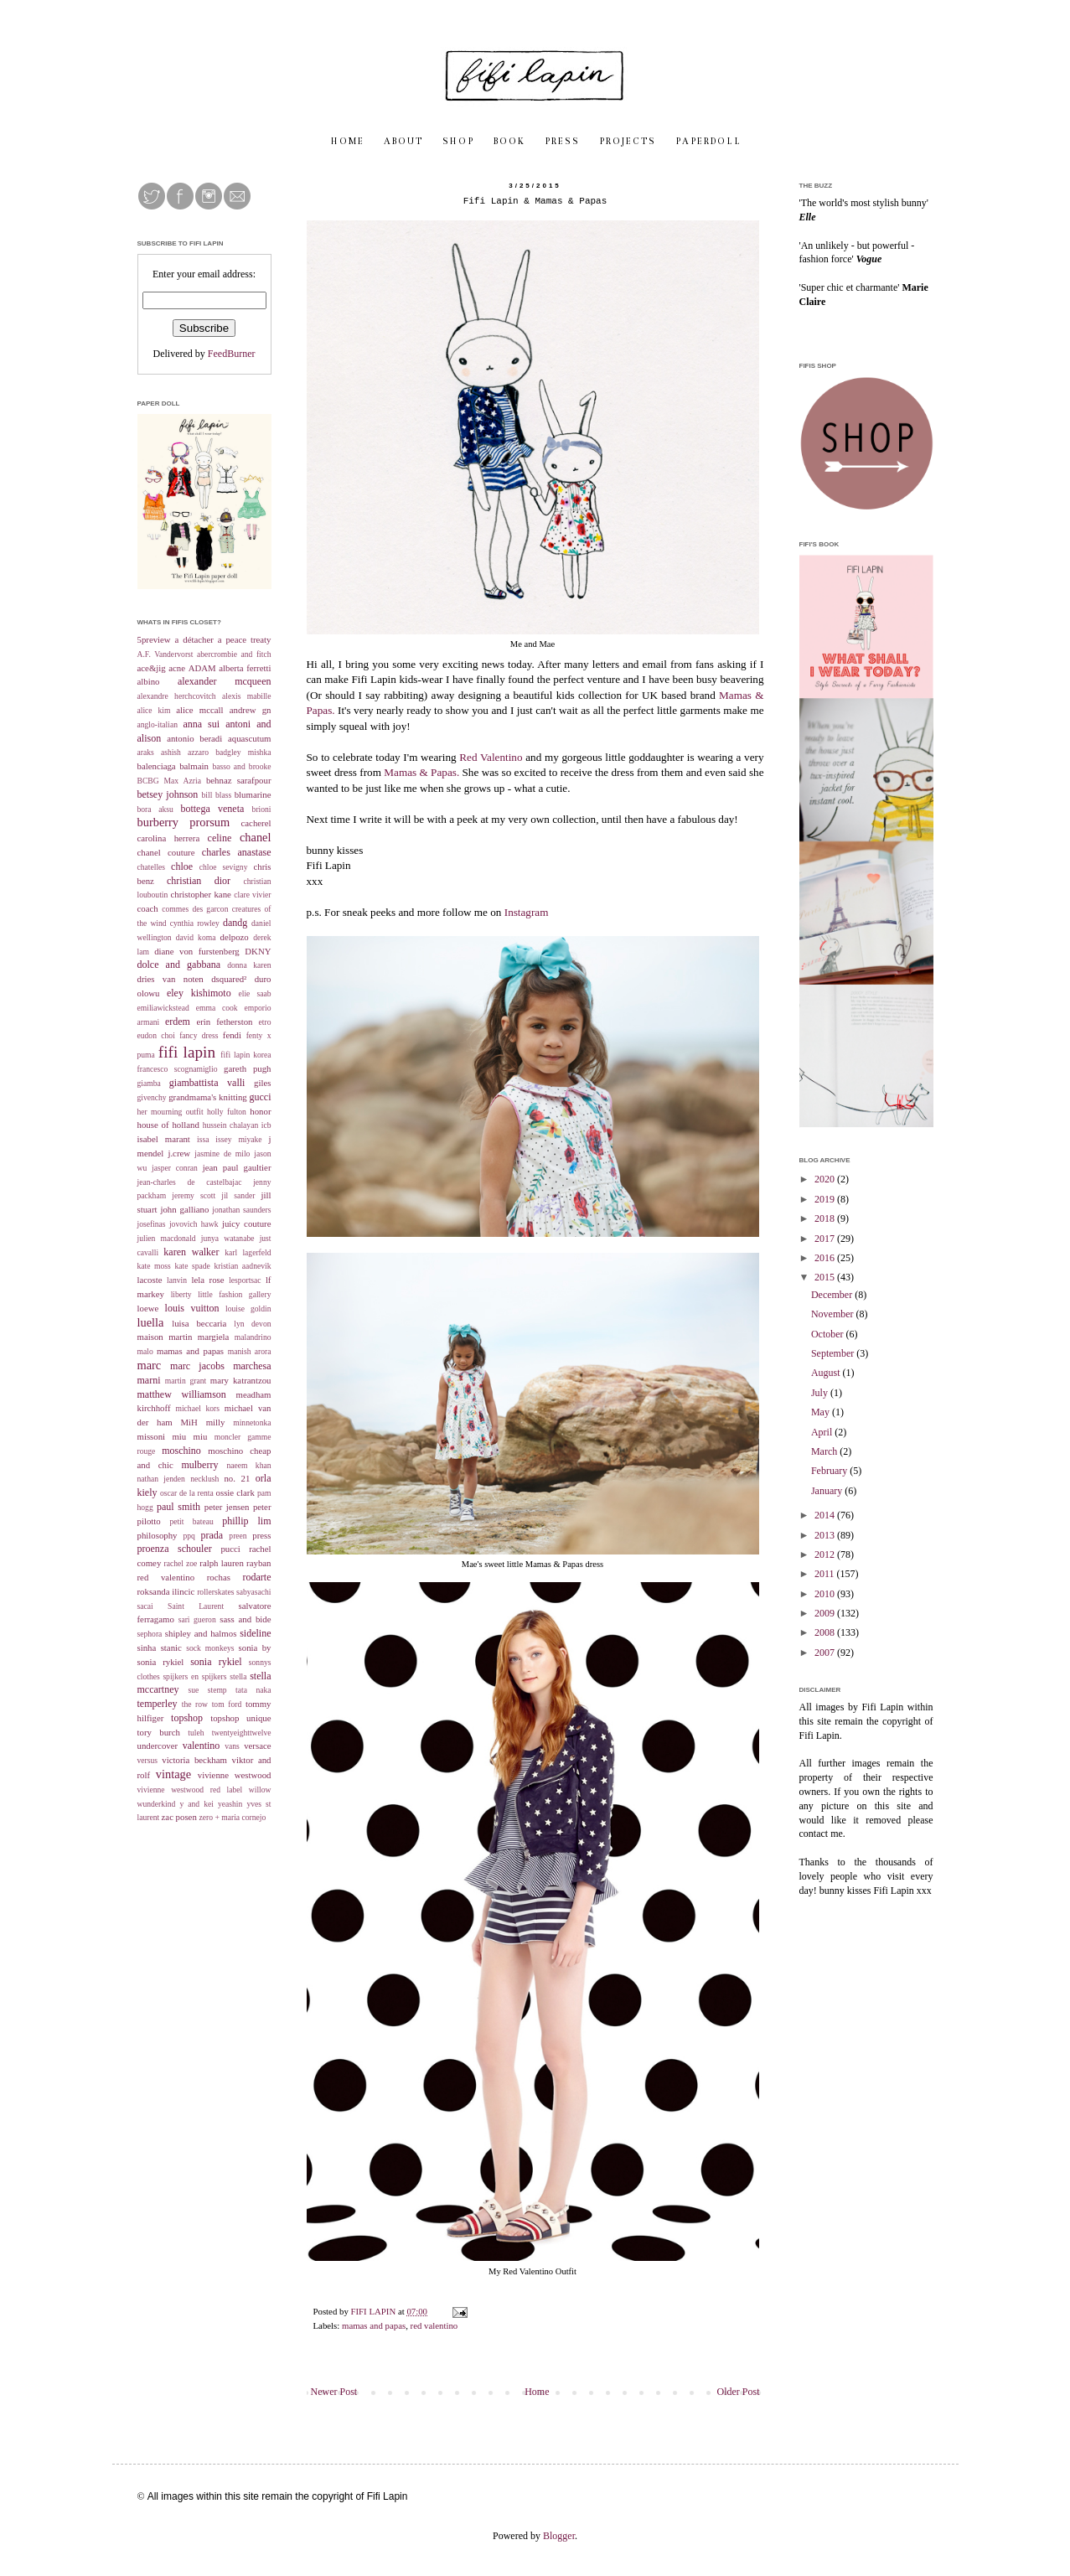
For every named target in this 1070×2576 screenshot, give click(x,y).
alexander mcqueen (224, 681)
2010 (825, 1594)
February (830, 1471)
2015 (825, 1277)
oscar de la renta (187, 1492)
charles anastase (236, 852)
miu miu (189, 1436)
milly (215, 1422)
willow (260, 1789)
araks (145, 752)
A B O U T (402, 142)
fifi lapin (186, 1052)
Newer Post (334, 2392)
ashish (171, 752)
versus (147, 1760)
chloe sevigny (223, 867)
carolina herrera (168, 838)
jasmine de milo (222, 1153)
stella (238, 1676)
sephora (150, 1633)
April (823, 1432)
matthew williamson (181, 1394)
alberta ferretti (245, 668)
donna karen (249, 965)
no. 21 (237, 1478)
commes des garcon (195, 908)
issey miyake (238, 1139)
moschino (181, 1450)
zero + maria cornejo (232, 1817)
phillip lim (246, 1521)
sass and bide (245, 1619)
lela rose (207, 1280)
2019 (825, 1199)
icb (266, 1125)
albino (148, 681)
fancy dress (198, 1035)
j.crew (179, 1153)
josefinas (151, 1224)
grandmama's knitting (207, 1097)
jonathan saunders (241, 1209)
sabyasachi (253, 1591)
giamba (149, 1083)
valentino (201, 1745)
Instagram (526, 912)
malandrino (253, 1337)
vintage (173, 1774)
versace (257, 1746)
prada (211, 1535)
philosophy (157, 1535)
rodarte (257, 1577)
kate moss (154, 1265)
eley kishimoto (199, 993)
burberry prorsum (183, 822)
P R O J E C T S (626, 142)
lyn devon (252, 1323)
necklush (204, 1478)
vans (232, 1746)
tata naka (253, 1689)
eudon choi (156, 1035)
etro (265, 1022)
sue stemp (208, 1689)
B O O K (509, 142)
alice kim (154, 710)
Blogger (559, 2536)
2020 (825, 1179)
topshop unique (240, 1718)
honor (260, 1111)
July (820, 1393)
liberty (181, 1294)
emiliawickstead (163, 1007)
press (261, 1535)
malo (145, 1351)
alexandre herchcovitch (176, 696)
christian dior (198, 881)
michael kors (197, 1408)
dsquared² (228, 979)
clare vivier (252, 894)
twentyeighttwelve (241, 1732)
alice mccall (199, 710)
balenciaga (156, 766)
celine (220, 838)
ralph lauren (221, 1563)
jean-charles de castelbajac (189, 1182)
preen (237, 1535)
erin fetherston (224, 1021)
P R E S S (561, 142)
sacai (145, 1606)
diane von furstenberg (197, 951)
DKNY (258, 951)
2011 (825, 1574)
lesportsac (245, 1280)
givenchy (152, 1097)
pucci (230, 1549)
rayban (258, 1563)
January (828, 1491)
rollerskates (215, 1591)
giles (262, 1083)
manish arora (249, 1351)
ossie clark (235, 1492)
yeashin (230, 1803)
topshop (187, 1718)
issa (203, 1139)
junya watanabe (228, 1238)
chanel (255, 837)
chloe (182, 866)
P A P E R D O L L (707, 142)
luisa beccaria (199, 1323)
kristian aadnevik (242, 1265)
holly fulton (226, 1111)
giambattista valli (207, 1083)
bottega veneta (212, 809)
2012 (825, 1554)
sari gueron (197, 1619)
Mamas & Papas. (421, 772)
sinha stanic (159, 1647)
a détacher (194, 639)
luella (150, 1322)
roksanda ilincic (166, 1591)
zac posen (179, 1817)
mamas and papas (374, 2325)
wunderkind (156, 1803)
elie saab (254, 993)
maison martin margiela (183, 1337)
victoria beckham (194, 1760)
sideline (255, 1633)
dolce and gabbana (179, 964)
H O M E (347, 142)
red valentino (434, 2325)
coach (147, 908)
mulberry (199, 1465)
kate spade (191, 1265)
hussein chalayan (230, 1125)
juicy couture (246, 1223)
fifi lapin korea (245, 1054)
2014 (825, 1515)
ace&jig (151, 668)
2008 (825, 1632)
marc (149, 1365)
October (828, 1334)
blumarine (253, 794)
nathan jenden (161, 1478)
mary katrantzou (240, 1380)
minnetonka (252, 1422)
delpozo (234, 937)
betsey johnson (168, 794)
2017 (825, 1238)
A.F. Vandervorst (165, 654)
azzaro (198, 752)
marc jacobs (197, 1366)
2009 (825, 1613)
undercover (157, 1746)
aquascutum (249, 738)
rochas (218, 1577)
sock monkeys (210, 1648)
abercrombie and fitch (234, 654)
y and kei (196, 1803)
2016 (825, 1258)
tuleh (196, 1732)
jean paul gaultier (237, 1167)
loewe (148, 1308)
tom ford (227, 1704)
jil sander (238, 1195)
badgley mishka (243, 752)
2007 (825, 1652)
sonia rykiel (215, 1662)
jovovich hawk (194, 1224)
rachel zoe (181, 1563)
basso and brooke (241, 766)
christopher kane (200, 894)
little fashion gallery (234, 1294)
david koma (196, 937)
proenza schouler (174, 1548)
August (827, 1373)
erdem (177, 1021)
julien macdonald (166, 1238)
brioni (261, 809)
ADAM (202, 668)
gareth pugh (247, 1068)
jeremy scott (193, 1195)
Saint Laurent (196, 1606)
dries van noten (170, 979)
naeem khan (248, 1465)
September (833, 1353)
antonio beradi (194, 738)
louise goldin (248, 1308)
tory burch (158, 1732)
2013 (825, 1535)
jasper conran (175, 1167)
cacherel (256, 823)
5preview (154, 639)
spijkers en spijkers (194, 1676)
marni (149, 1380)
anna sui (201, 724)
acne (176, 668)
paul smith (178, 1507)
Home (537, 2392)
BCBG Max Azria (169, 780)
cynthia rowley (195, 923)
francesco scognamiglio (177, 1068)
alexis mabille (246, 696)
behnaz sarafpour (238, 780)
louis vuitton (192, 1308)
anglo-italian (157, 724)
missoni (151, 1436)
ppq (188, 1535)
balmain (194, 766)
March (825, 1451)
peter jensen (227, 1507)
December (833, 1295)
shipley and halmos (201, 1633)
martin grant (185, 1380)
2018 (825, 1218)
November (833, 1314)
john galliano (184, 1209)
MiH (188, 1422)
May (821, 1412)
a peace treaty (244, 639)
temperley (157, 1704)
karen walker (191, 1252)
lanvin (177, 1280)
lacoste (150, 1280)
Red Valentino (490, 757)
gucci (260, 1097)
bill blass (217, 794)
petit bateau (191, 1521)
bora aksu (155, 809)
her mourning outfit (170, 1111)
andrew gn (250, 710)
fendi (232, 1035)
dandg (235, 922)
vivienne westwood (234, 1775)
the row (195, 1704)
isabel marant (163, 1139)
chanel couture (166, 852)
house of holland (168, 1125)
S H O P (457, 142)
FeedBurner (232, 354)
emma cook (217, 1007)
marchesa (252, 1366)
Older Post (738, 2392)
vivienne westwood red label (190, 1789)
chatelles (151, 867)
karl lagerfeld (248, 1252)
